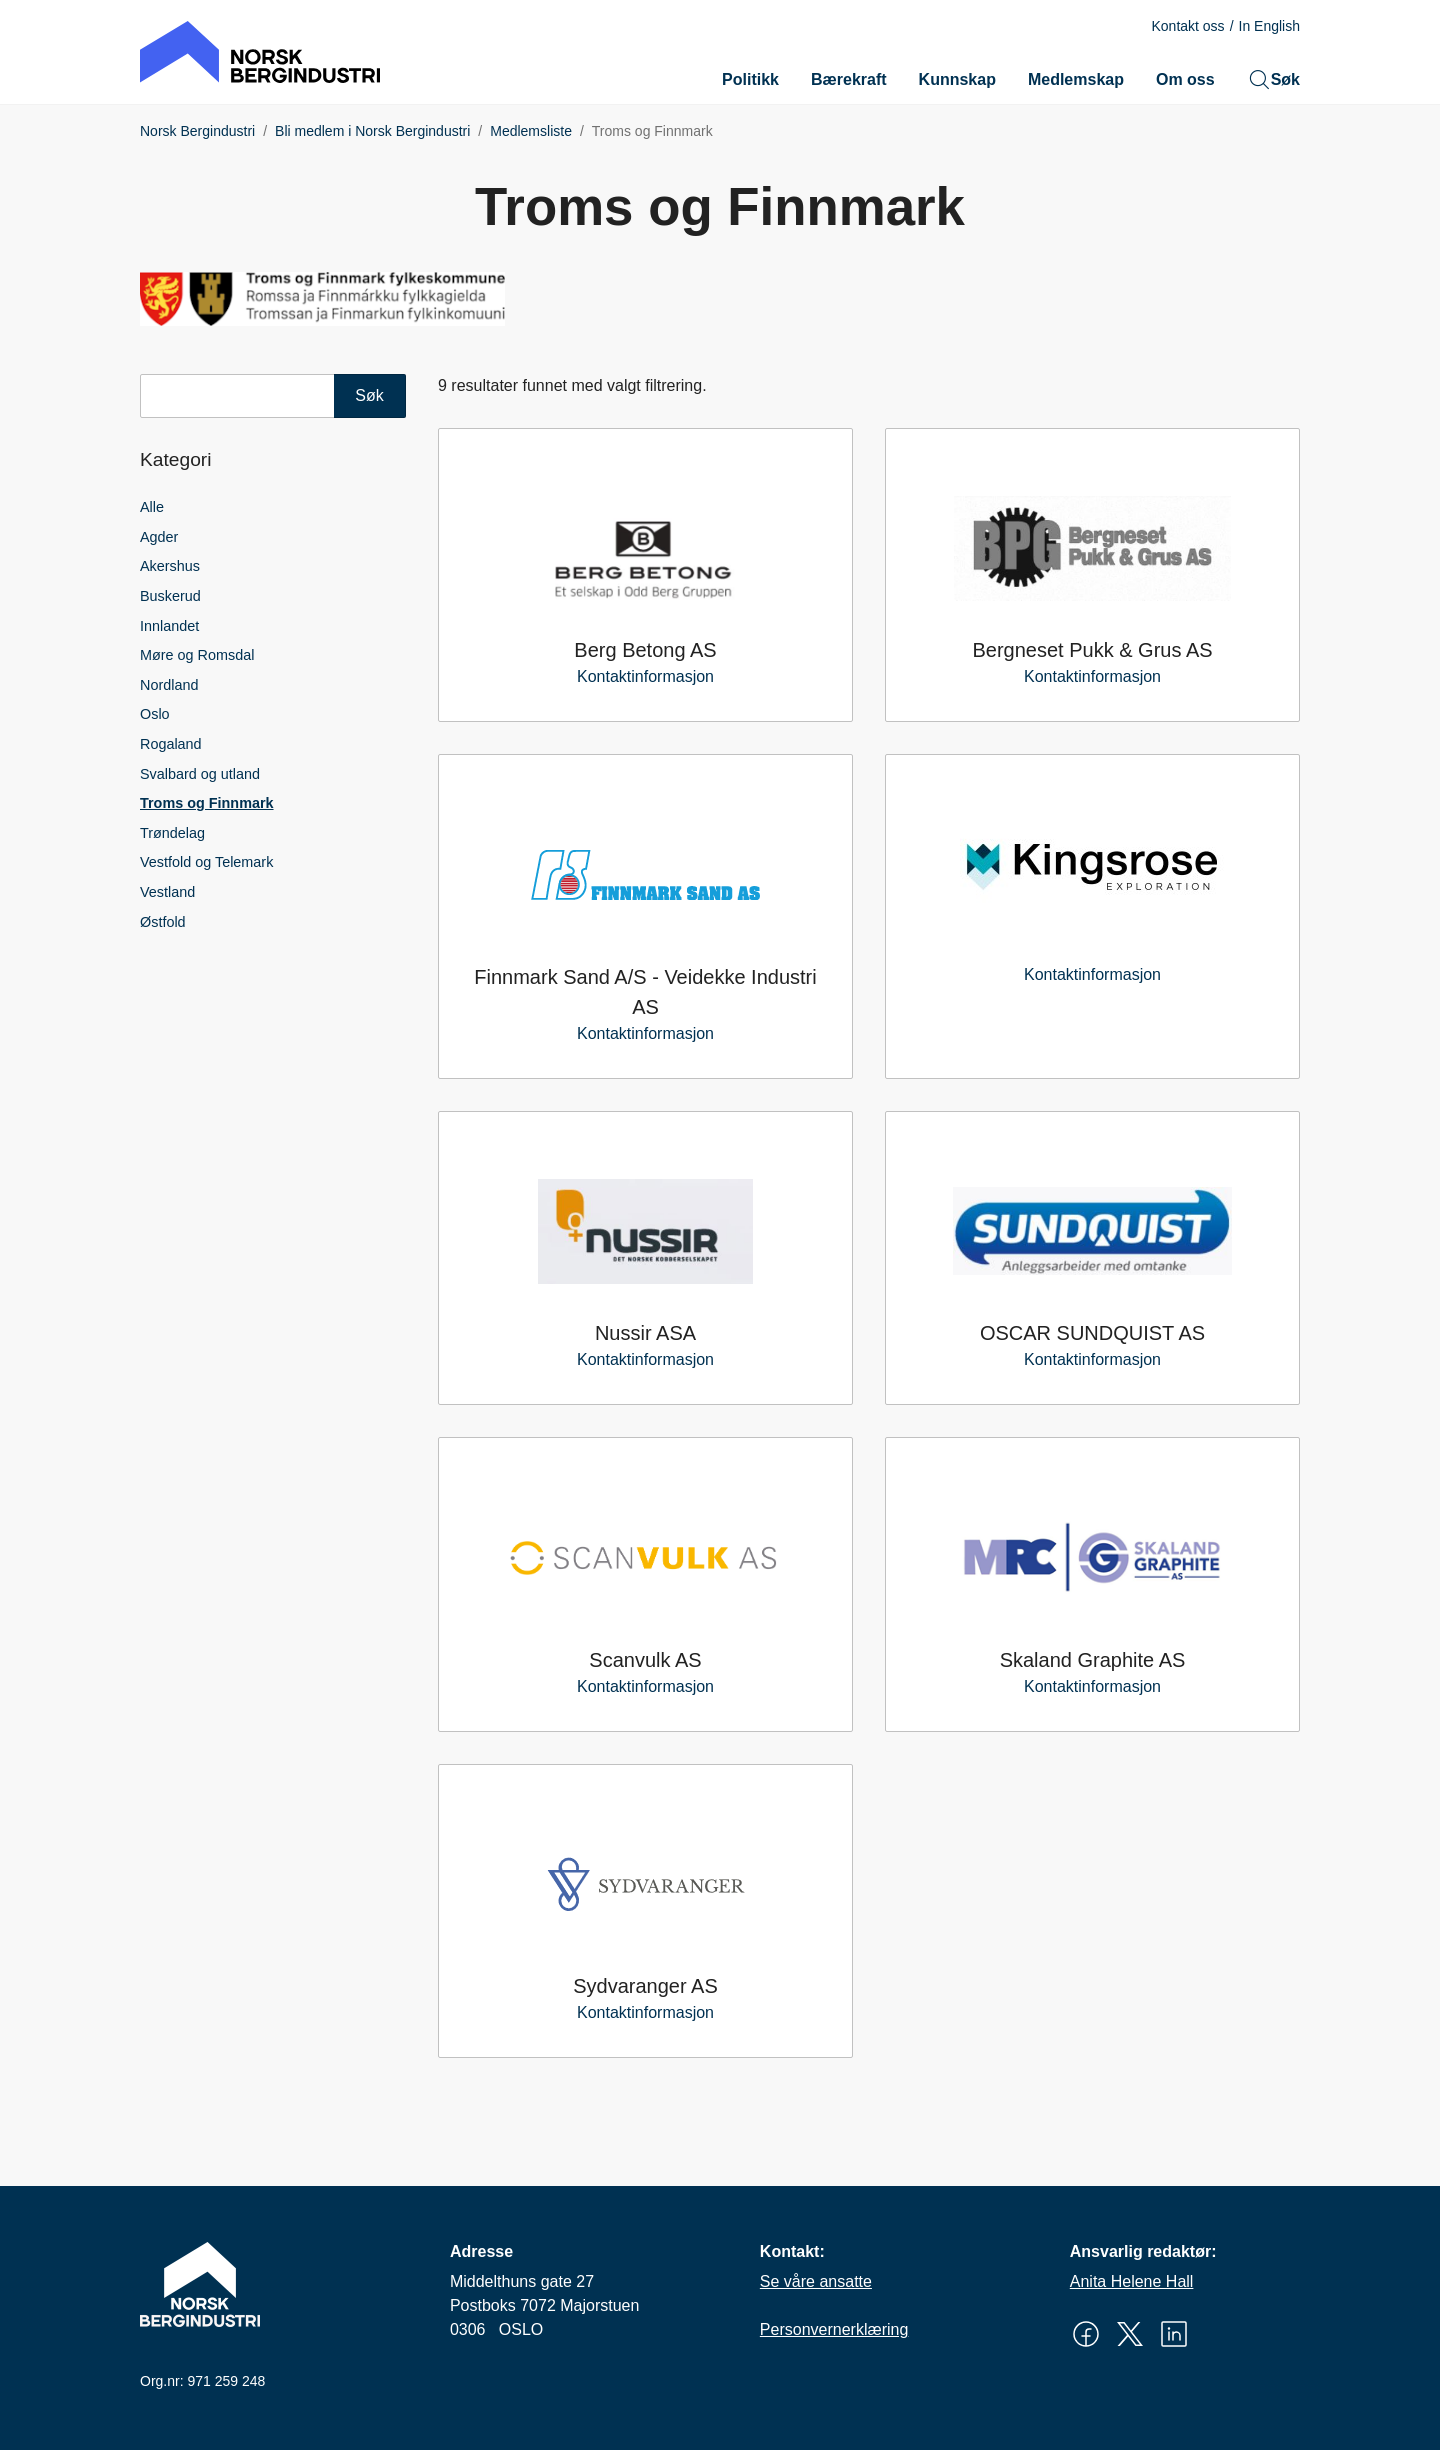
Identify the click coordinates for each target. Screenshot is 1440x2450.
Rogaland (171, 744)
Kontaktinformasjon (645, 676)
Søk (1273, 80)
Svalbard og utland (200, 774)
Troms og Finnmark (207, 803)
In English (1269, 26)
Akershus (170, 566)
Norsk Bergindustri (197, 131)
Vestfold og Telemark (206, 862)
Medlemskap (1076, 79)
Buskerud (170, 596)
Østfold (163, 922)
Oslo (155, 714)
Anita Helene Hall (1132, 2281)
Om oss (1185, 79)
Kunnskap (957, 79)
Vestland (167, 892)
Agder (159, 537)
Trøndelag (172, 833)
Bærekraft (849, 79)
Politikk (750, 79)
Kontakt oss (1187, 26)
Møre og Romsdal (197, 655)
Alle (152, 507)
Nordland (169, 685)
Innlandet (169, 626)
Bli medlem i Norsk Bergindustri (372, 131)
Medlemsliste (531, 131)
